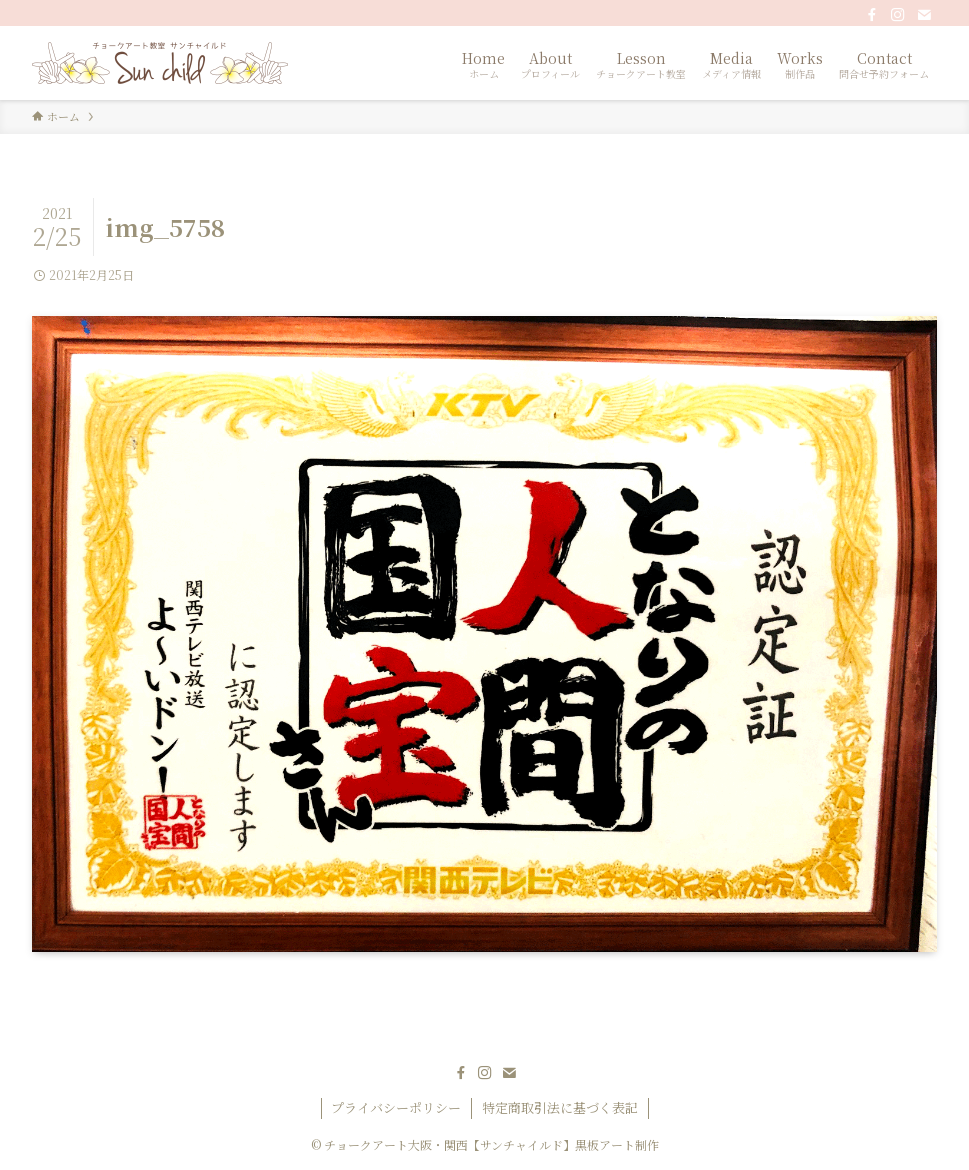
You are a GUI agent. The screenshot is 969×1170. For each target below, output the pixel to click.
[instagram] (898, 15)
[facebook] (872, 15)
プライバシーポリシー (396, 1107)
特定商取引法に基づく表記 (560, 1107)
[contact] (924, 15)
